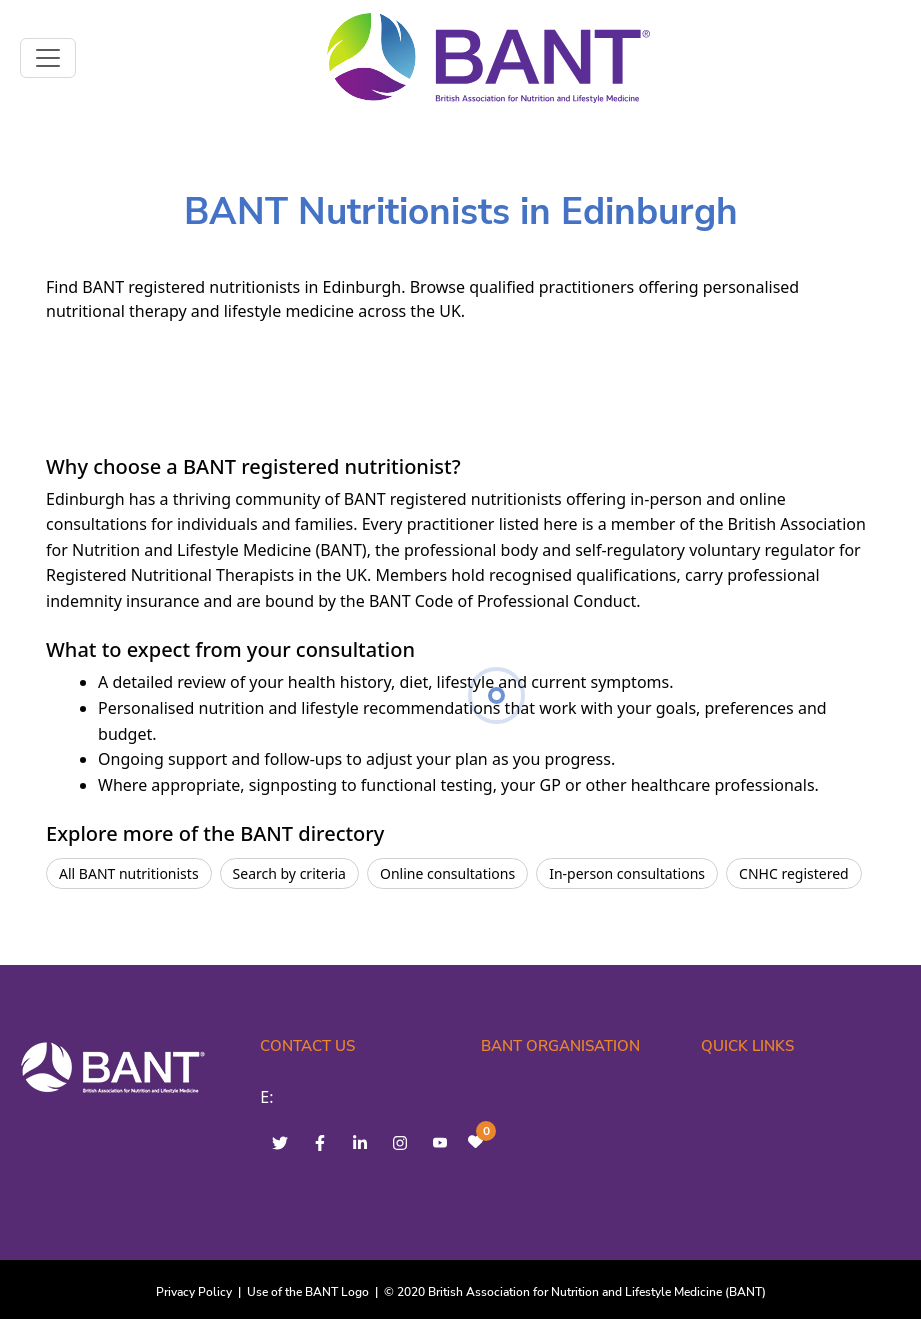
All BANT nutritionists (129, 873)
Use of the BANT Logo (308, 1292)
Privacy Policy (194, 1292)
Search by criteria (289, 873)
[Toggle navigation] (48, 58)
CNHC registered (794, 873)
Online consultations (447, 873)
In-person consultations (627, 873)
